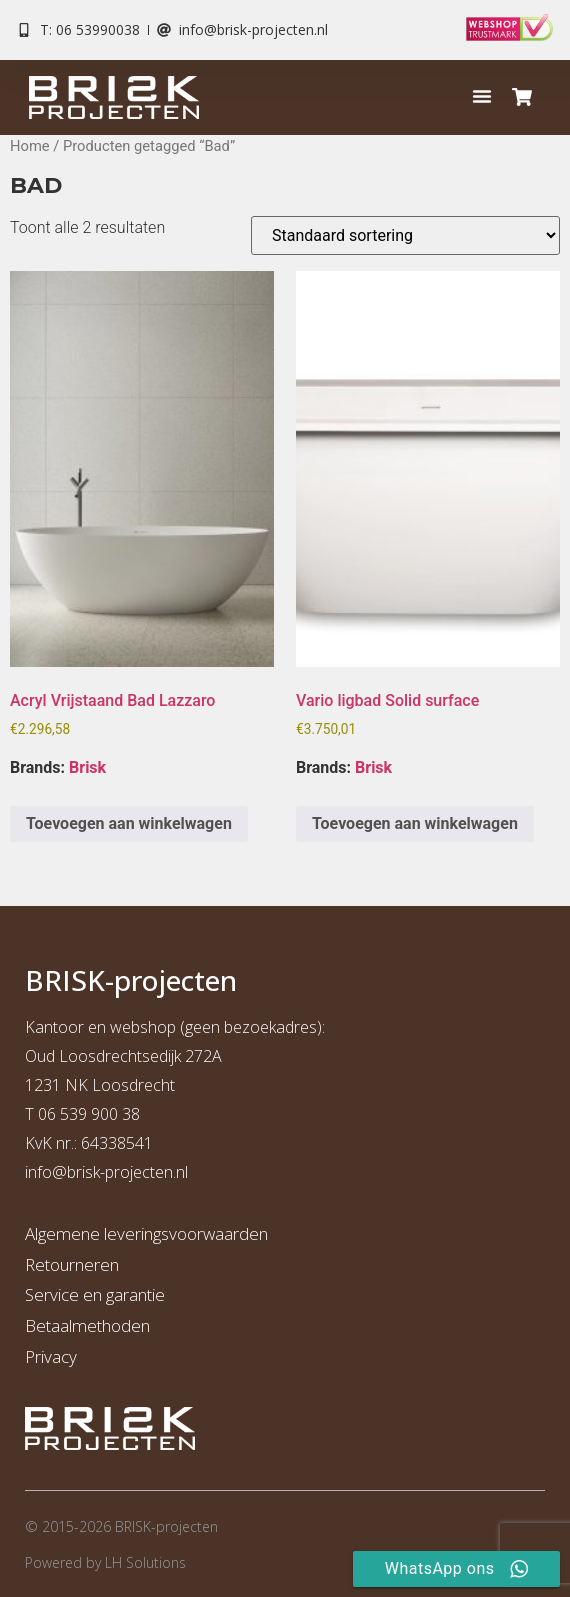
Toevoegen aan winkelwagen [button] (129, 823)
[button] (482, 96)
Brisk (87, 767)
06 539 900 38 (89, 1114)
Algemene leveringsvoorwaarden (146, 1233)
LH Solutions (145, 1562)
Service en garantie (95, 1294)
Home (30, 146)
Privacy (51, 1356)
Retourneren (72, 1264)
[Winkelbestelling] (405, 235)
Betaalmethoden (87, 1325)
